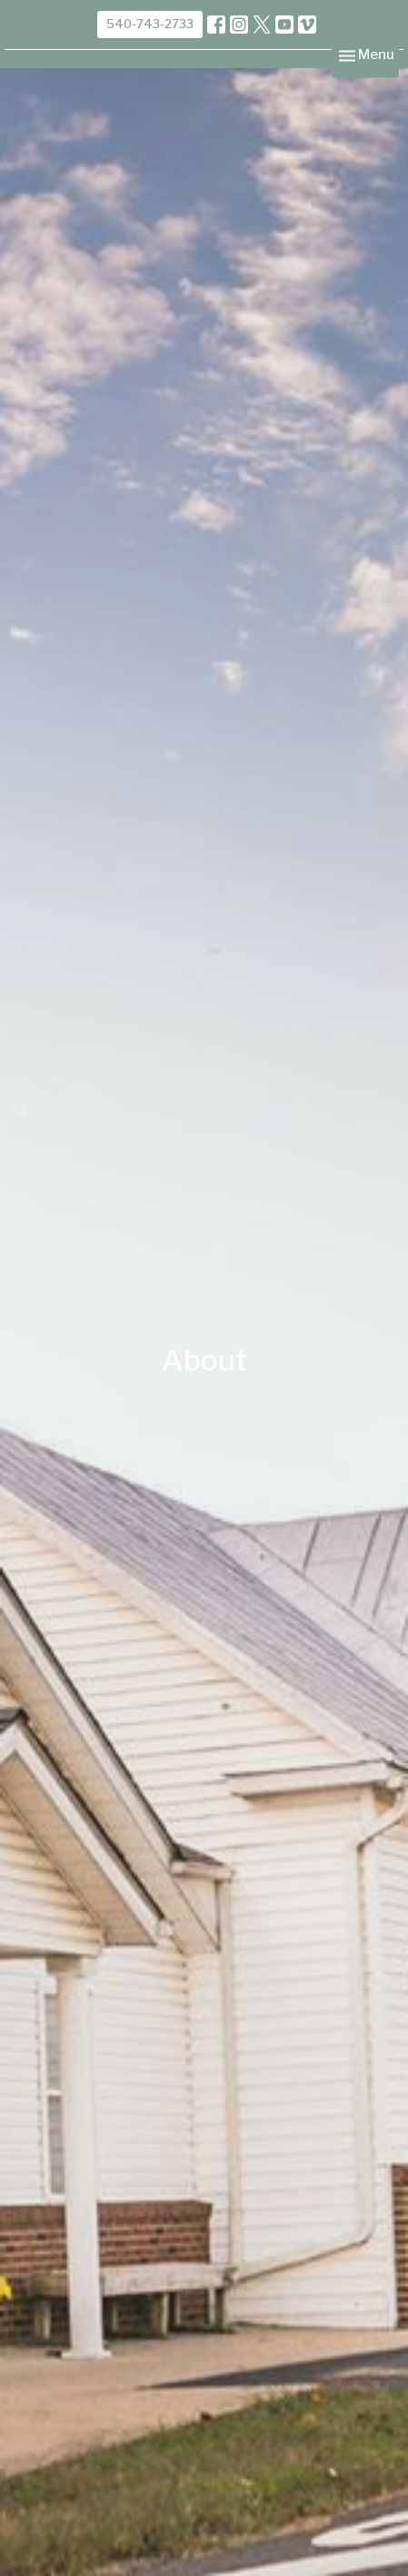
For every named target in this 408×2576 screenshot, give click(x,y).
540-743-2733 (150, 23)
